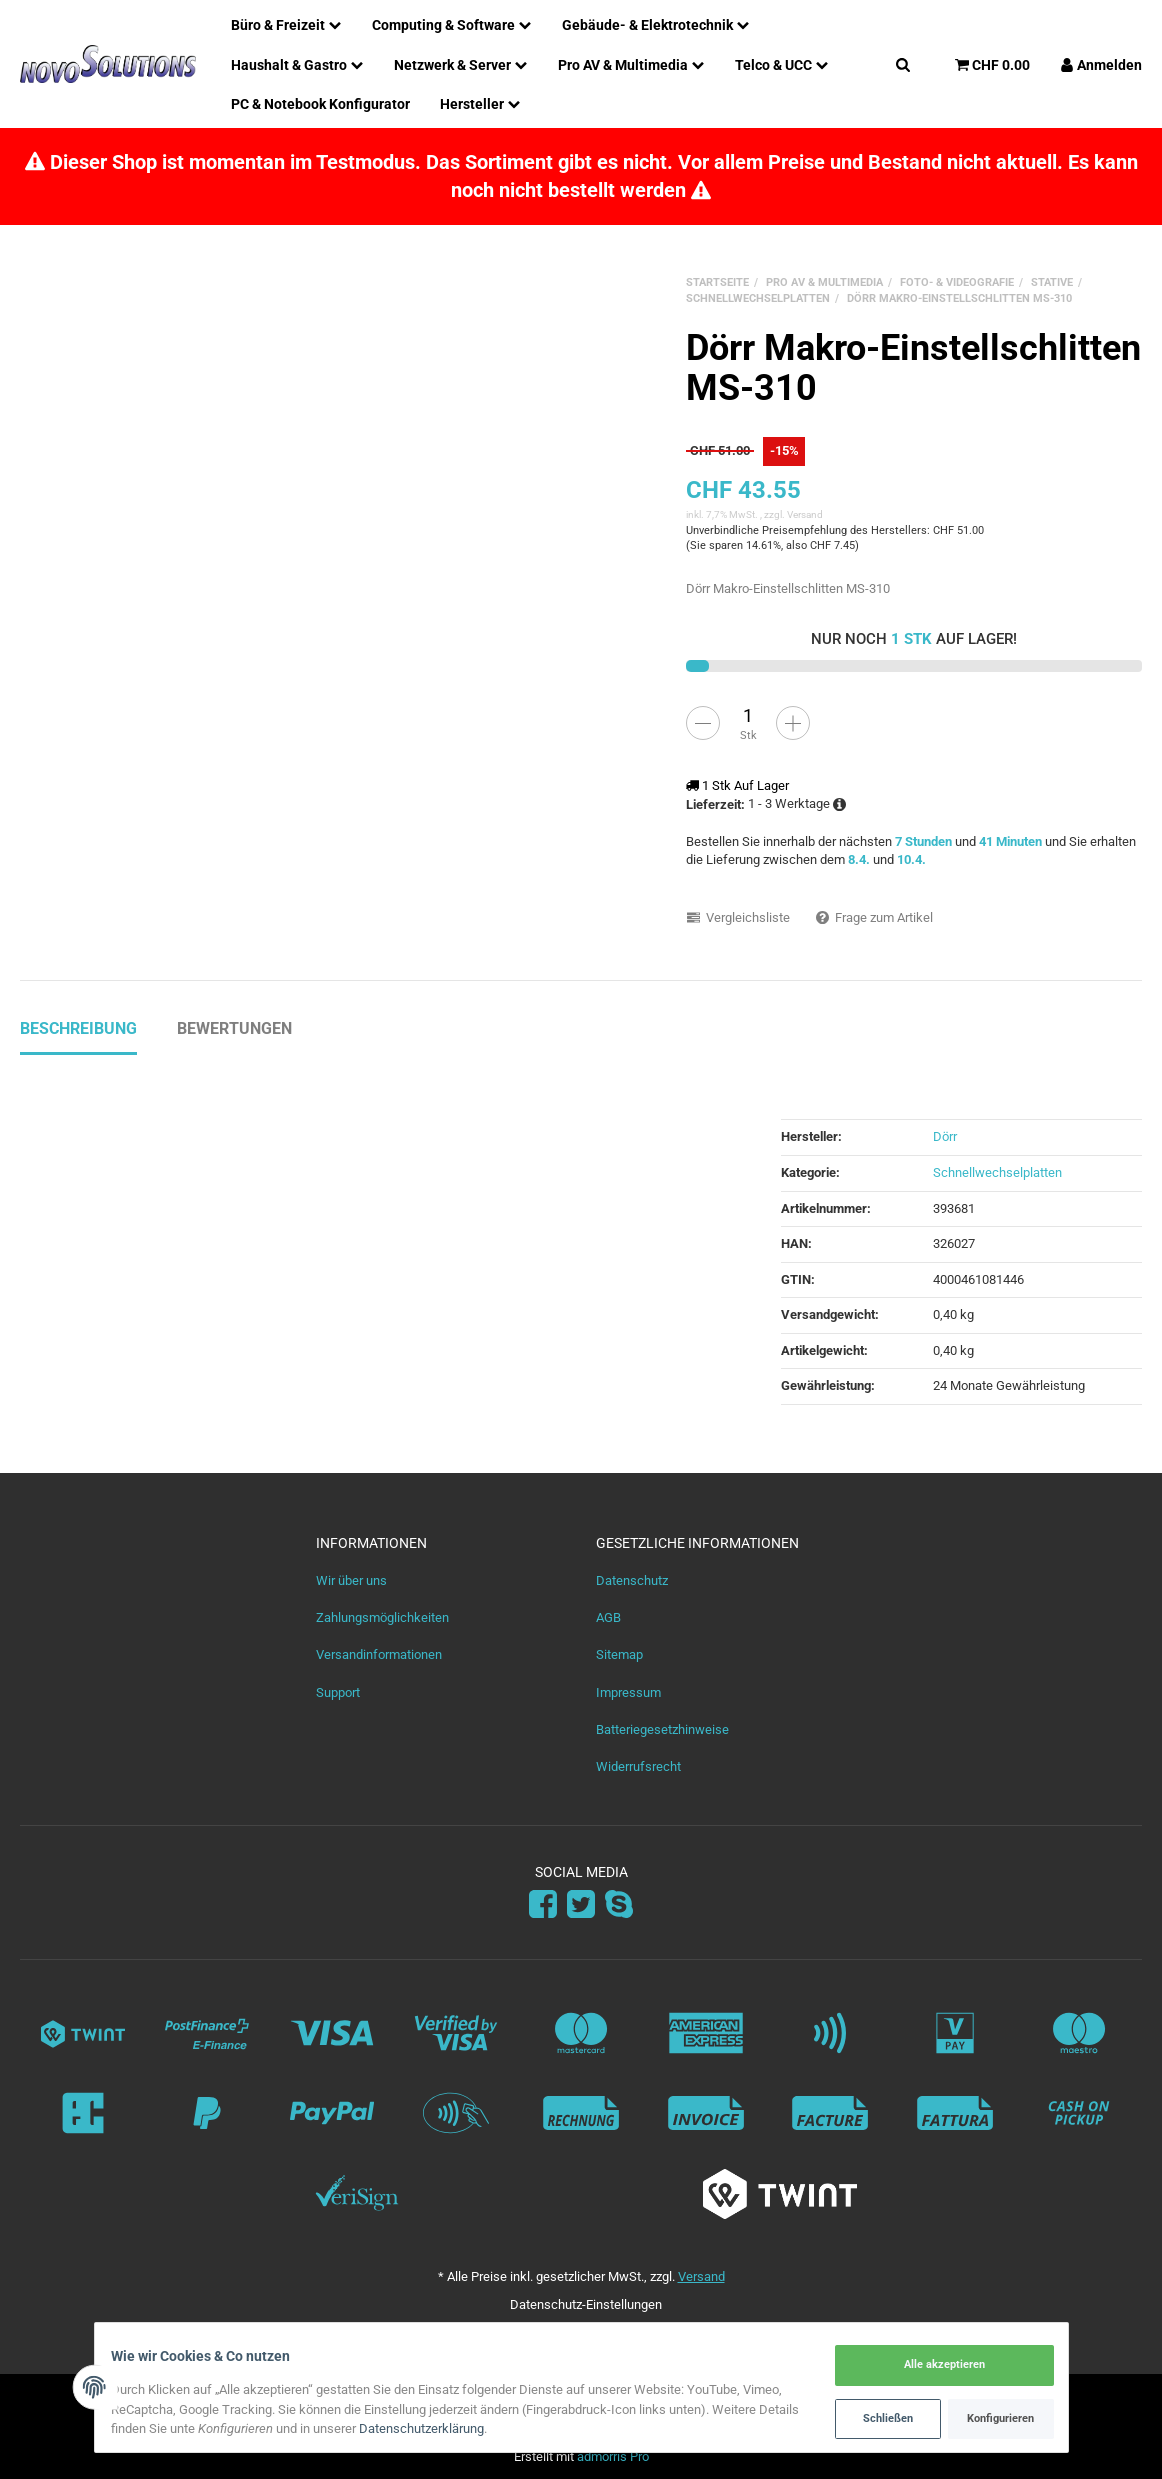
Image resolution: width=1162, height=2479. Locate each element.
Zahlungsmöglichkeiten (382, 1617)
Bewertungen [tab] (234, 1028)
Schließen (878, 2417)
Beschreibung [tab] (78, 1028)
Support (338, 1692)
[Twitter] (581, 1904)
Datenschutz (632, 1580)
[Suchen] (903, 64)
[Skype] (619, 1904)
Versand (805, 514)
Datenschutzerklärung (474, 2429)
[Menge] (748, 715)
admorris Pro (613, 2456)
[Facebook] (543, 1904)
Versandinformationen (379, 1654)
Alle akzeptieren (935, 2365)
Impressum (628, 1692)
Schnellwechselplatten (997, 1172)
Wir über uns (351, 1580)
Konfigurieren (991, 2417)
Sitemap (619, 1654)
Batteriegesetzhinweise (662, 1729)
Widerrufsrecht (638, 1766)
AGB (608, 1617)
